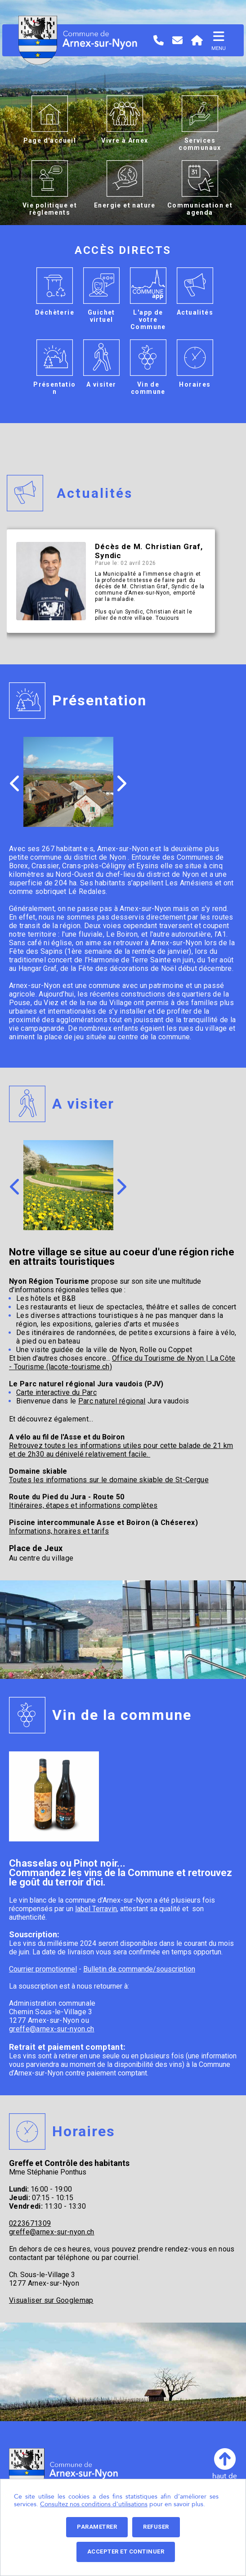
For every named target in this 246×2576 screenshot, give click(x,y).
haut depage (224, 2468)
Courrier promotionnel (43, 1969)
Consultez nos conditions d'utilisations (94, 2504)
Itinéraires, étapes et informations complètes (83, 1505)
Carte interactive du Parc (56, 1392)
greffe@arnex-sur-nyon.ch (51, 2029)
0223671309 (30, 2223)
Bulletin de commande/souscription (139, 1969)
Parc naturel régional (112, 1401)
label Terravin (96, 1908)
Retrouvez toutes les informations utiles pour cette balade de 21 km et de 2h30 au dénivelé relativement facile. (121, 1449)
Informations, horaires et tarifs (59, 1531)
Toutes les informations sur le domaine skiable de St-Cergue (109, 1479)
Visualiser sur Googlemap (51, 2300)
